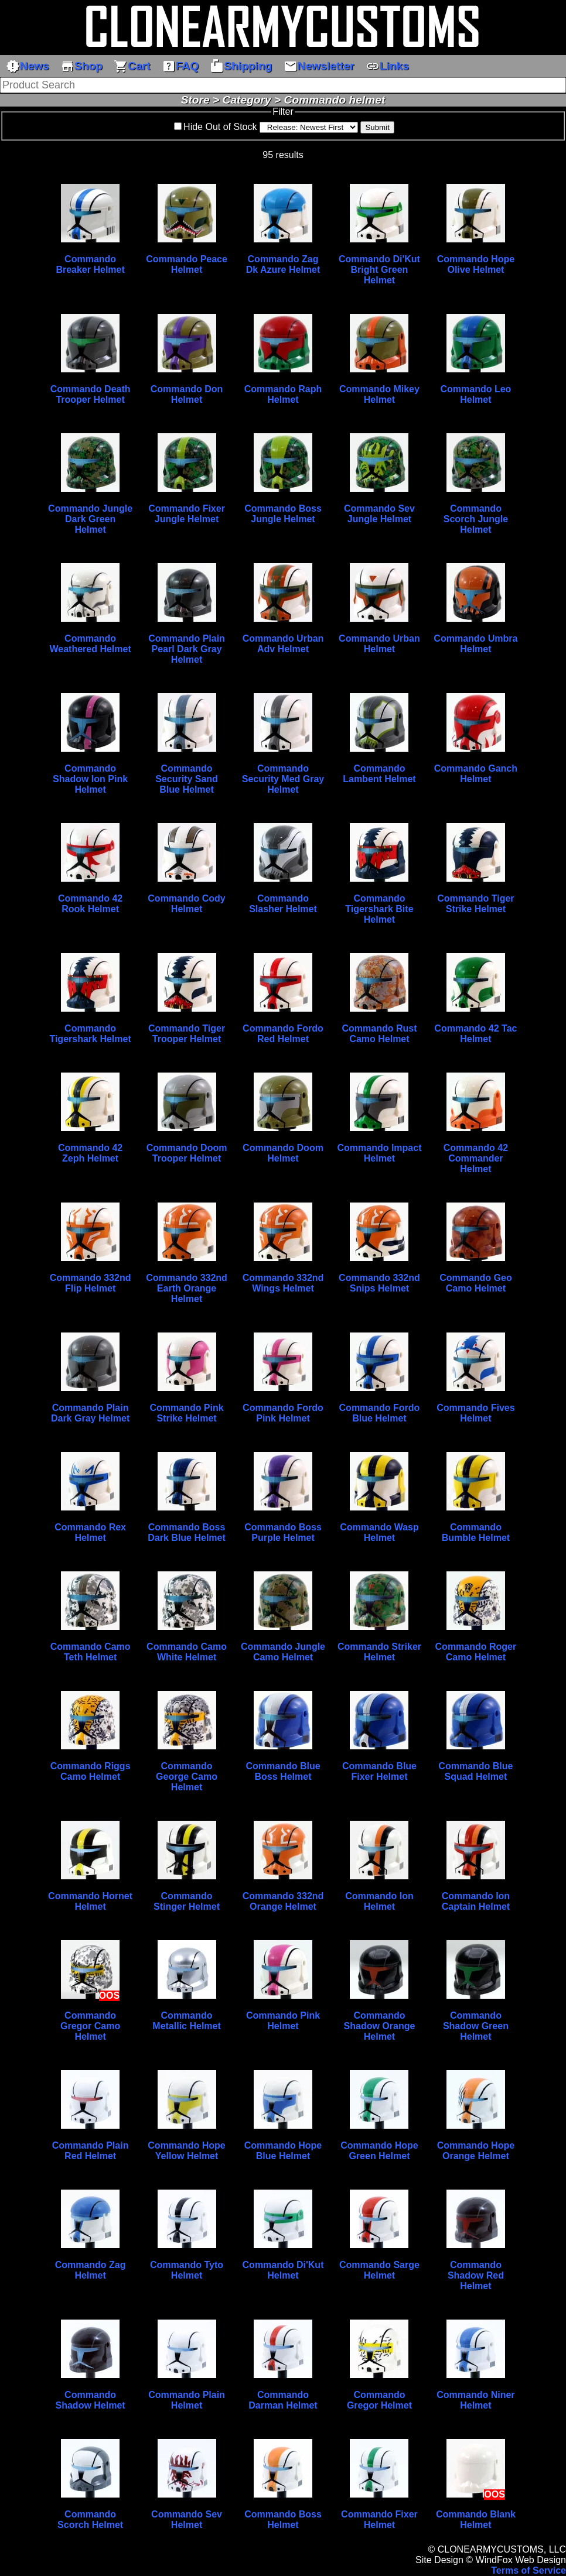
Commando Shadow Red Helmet (476, 2275)
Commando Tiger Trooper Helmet (186, 1033)
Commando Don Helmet (187, 394)
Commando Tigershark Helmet (90, 1033)
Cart (132, 66)
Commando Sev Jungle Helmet (379, 513)
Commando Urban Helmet (379, 643)
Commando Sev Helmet (186, 2519)
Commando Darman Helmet (282, 2400)
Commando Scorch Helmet (90, 2519)
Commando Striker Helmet (379, 1652)
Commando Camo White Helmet (186, 1652)
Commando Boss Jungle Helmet (283, 513)
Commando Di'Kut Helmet (283, 2270)
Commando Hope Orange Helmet (475, 2150)
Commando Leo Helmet (475, 394)
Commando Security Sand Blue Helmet (186, 778)
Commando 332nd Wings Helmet (283, 1283)
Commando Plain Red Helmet (90, 2150)
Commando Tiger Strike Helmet (475, 903)
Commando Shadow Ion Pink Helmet (90, 778)
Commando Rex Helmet (90, 1532)
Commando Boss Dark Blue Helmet (187, 1532)
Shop (81, 66)
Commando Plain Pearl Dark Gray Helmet (186, 648)
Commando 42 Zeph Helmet (90, 1153)
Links (387, 66)
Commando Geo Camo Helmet (475, 1283)
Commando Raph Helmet (283, 394)
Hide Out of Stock (220, 127)
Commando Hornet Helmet (90, 1901)
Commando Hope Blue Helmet (283, 2150)
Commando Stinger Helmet (187, 1901)
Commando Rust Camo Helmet (379, 1033)
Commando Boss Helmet (283, 2519)
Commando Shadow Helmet (90, 2400)
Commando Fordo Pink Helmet (283, 1413)
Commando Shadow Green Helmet (476, 2025)
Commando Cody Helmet (186, 903)
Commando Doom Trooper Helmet (186, 1153)
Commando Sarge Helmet (379, 2270)
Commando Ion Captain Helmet (476, 1901)
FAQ (180, 66)
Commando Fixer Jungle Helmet (186, 513)
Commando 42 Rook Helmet (90, 903)
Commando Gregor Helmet (379, 2400)
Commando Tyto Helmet (186, 2270)
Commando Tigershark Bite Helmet (379, 908)
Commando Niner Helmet (475, 2400)
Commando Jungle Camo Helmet (283, 1652)
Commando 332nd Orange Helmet (283, 1901)
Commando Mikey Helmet (379, 394)
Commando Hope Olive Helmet (475, 264)
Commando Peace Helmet (186, 264)
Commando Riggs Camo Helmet (90, 1771)
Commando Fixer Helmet (379, 2519)
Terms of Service (528, 2570)
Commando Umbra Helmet (475, 643)
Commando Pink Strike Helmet (186, 1413)
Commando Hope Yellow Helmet (186, 2150)
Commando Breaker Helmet (90, 264)
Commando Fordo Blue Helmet (379, 1413)
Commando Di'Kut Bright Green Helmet (379, 269)
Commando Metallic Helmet (186, 2020)
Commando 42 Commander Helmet (476, 1158)
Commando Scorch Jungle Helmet (476, 519)
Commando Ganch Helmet (475, 773)
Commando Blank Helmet (476, 2519)
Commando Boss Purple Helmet (283, 1532)
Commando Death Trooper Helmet (90, 394)
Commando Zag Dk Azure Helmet (283, 264)
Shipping (241, 66)
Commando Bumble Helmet (476, 1532)
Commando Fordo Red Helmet (283, 1033)
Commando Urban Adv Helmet (283, 643)
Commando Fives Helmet (475, 1413)
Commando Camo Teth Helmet (90, 1652)
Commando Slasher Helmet (283, 903)
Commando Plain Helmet (186, 2400)
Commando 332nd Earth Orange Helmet (186, 1288)
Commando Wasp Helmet (379, 1532)
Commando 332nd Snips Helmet (379, 1283)
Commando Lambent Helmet (379, 773)
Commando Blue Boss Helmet (283, 1771)
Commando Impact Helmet (379, 1153)
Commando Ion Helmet (379, 1901)
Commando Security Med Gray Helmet (283, 778)
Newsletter (319, 66)
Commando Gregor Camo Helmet (90, 2025)
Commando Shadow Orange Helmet (379, 2025)
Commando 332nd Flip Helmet (90, 1283)
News (27, 66)
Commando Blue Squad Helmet (475, 1771)
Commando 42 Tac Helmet (475, 1033)
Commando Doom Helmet (283, 1153)
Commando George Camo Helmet (186, 1776)
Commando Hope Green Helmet (379, 2150)
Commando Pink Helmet (283, 2020)
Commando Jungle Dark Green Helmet (90, 519)
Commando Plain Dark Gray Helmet (90, 1413)
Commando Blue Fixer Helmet (379, 1771)
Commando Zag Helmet (90, 2270)
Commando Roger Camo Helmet (476, 1652)
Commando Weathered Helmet (90, 643)
